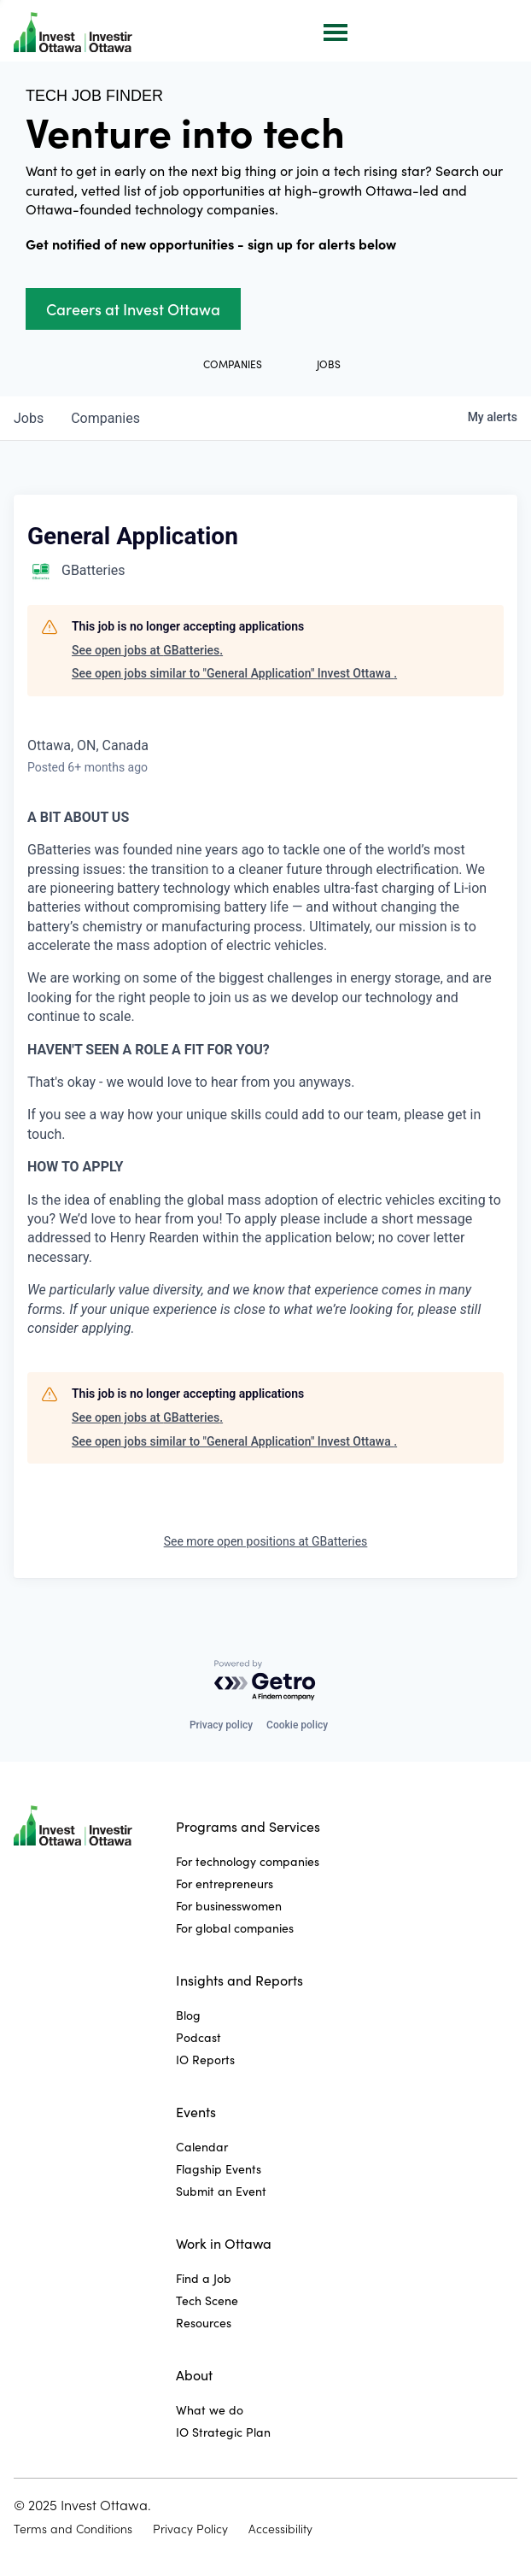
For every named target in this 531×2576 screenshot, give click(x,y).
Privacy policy (221, 1725)
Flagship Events (218, 2169)
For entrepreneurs (224, 1883)
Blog (188, 2015)
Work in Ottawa (223, 2243)
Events (196, 2112)
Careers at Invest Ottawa (133, 309)
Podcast (198, 2037)
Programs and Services (248, 1826)
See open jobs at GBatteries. (147, 650)
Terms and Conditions (73, 2529)
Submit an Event (221, 2191)
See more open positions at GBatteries (266, 1541)
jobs (29, 418)
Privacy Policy (190, 2529)
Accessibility (280, 2529)
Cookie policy (297, 1725)
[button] (333, 31)
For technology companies (247, 1861)
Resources (203, 2323)
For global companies (235, 1928)
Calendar (202, 2147)
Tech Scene (207, 2300)
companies (105, 418)
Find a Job (203, 2278)
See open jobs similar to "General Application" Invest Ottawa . (234, 673)
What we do (209, 2410)
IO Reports (205, 2059)
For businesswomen (229, 1906)
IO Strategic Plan (223, 2432)
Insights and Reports (239, 1980)
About (194, 2375)
